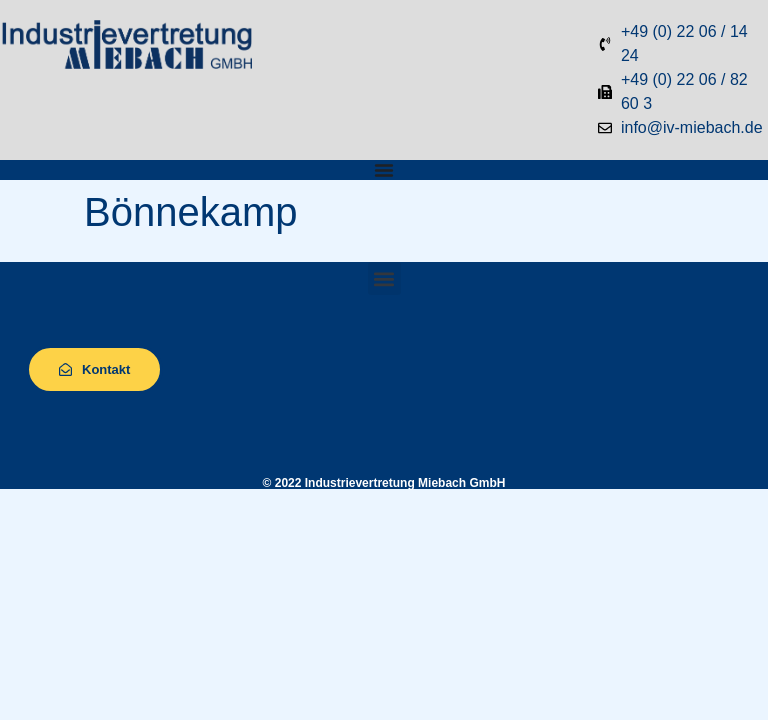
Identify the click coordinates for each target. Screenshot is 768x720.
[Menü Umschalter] (384, 170)
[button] (384, 278)
